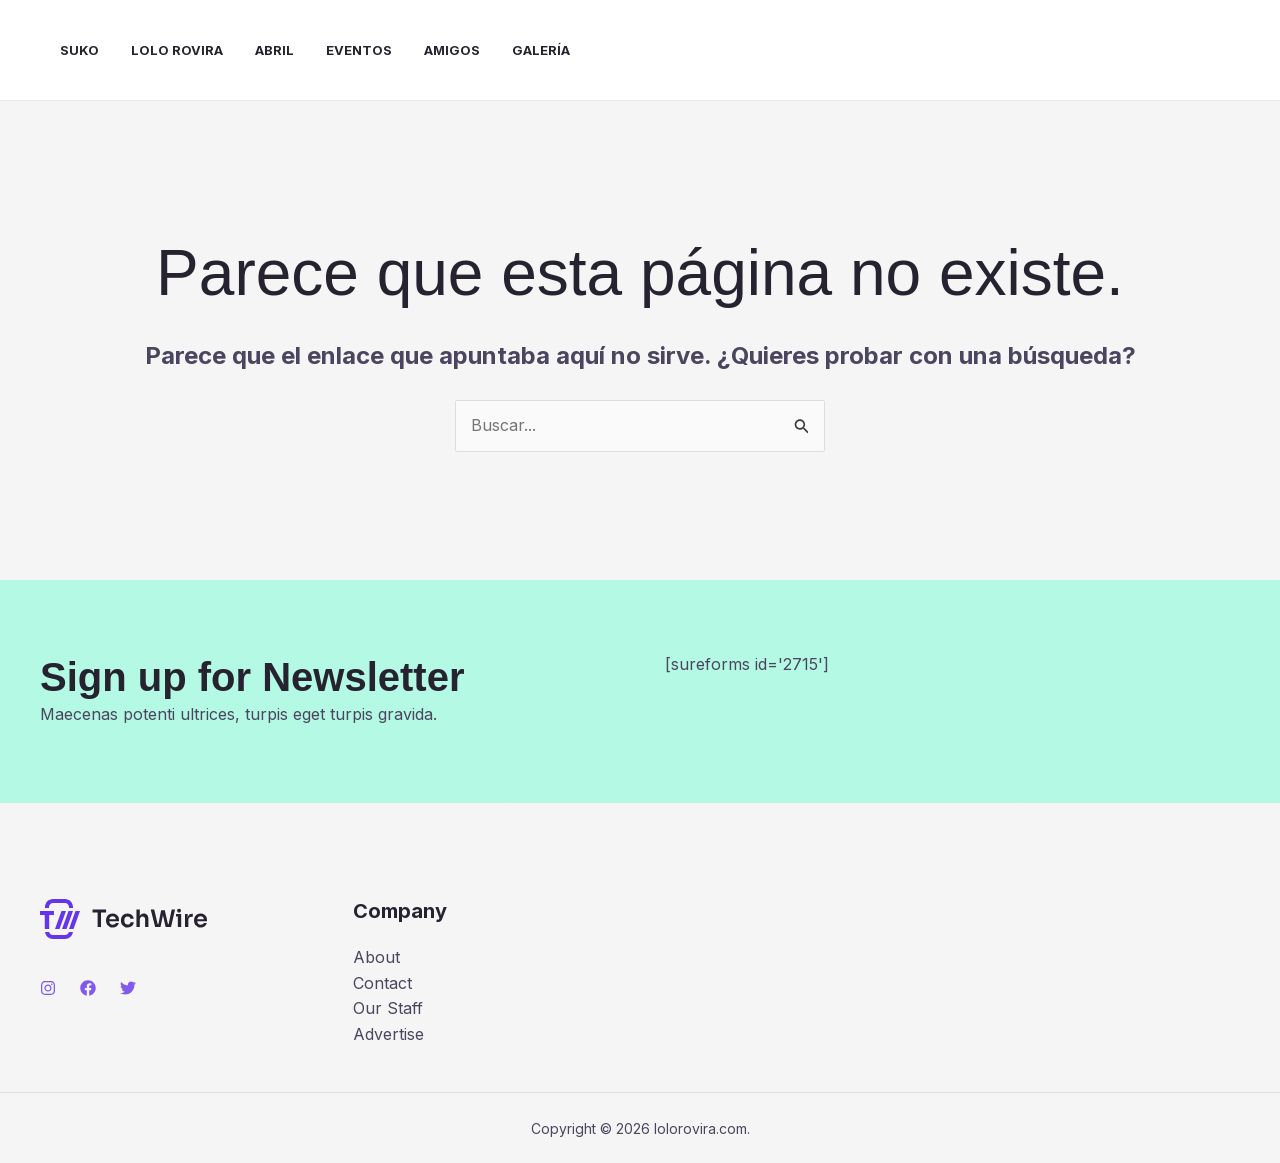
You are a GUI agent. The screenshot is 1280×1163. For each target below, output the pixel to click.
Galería (541, 50)
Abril (274, 50)
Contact (382, 983)
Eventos (359, 50)
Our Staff (388, 1008)
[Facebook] (88, 988)
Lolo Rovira (177, 50)
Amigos (452, 50)
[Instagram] (48, 988)
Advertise (388, 1034)
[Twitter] (128, 988)
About (376, 957)
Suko (79, 50)
